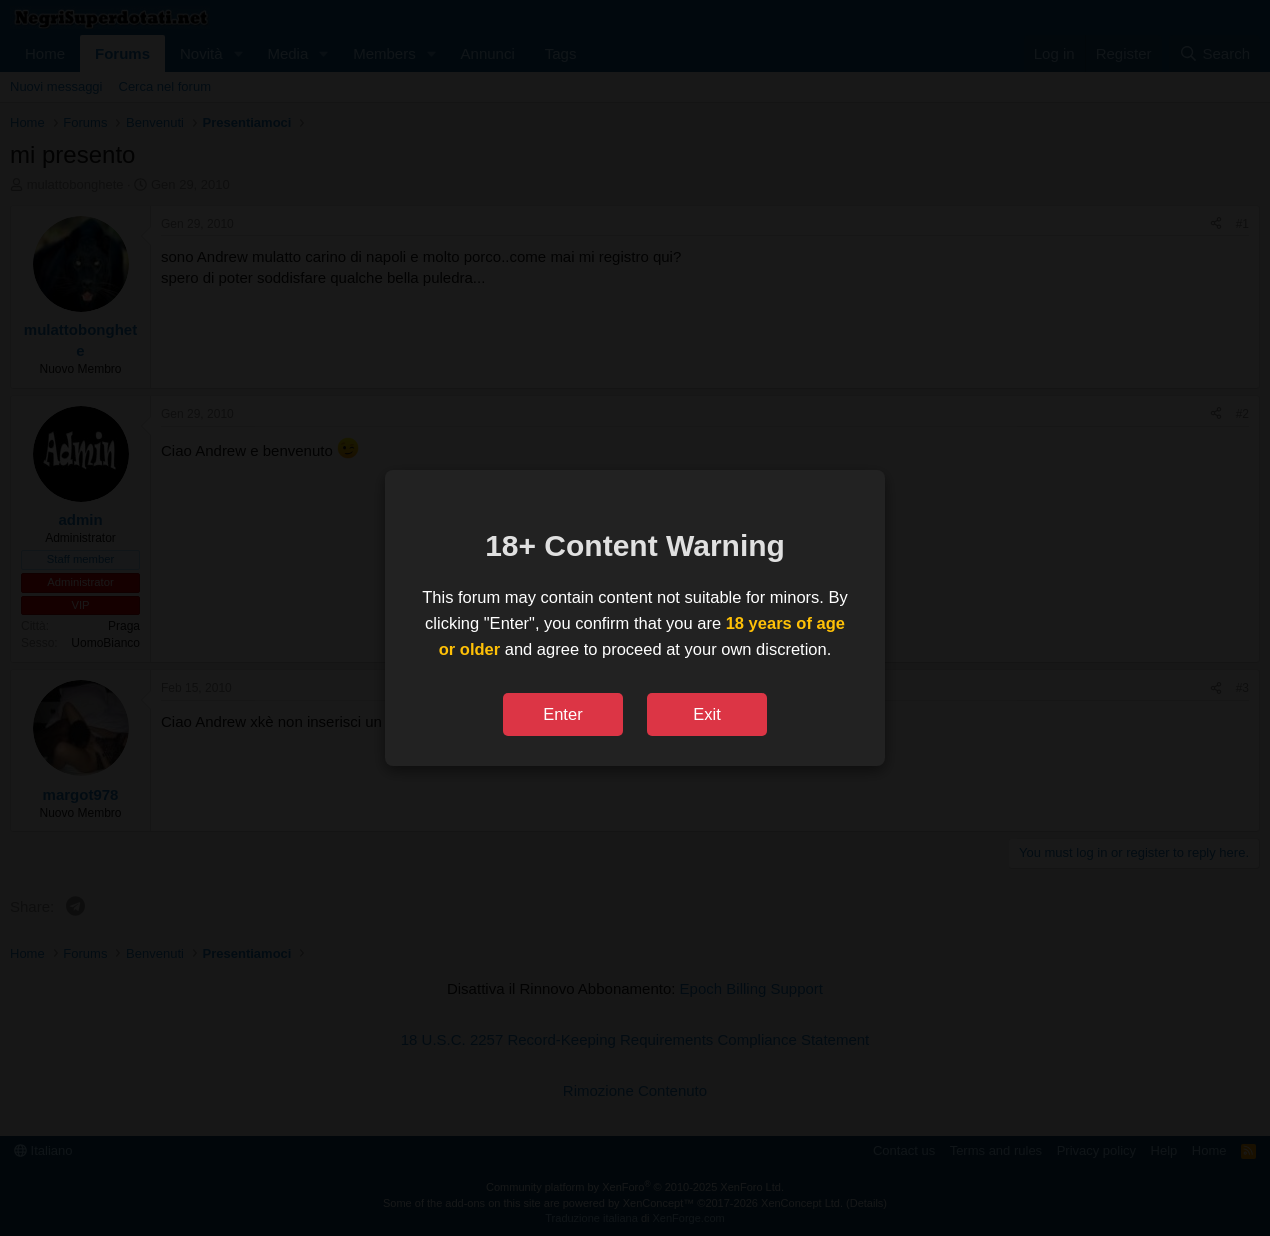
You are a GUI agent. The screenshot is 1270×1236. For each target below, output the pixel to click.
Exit (707, 714)
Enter (562, 714)
